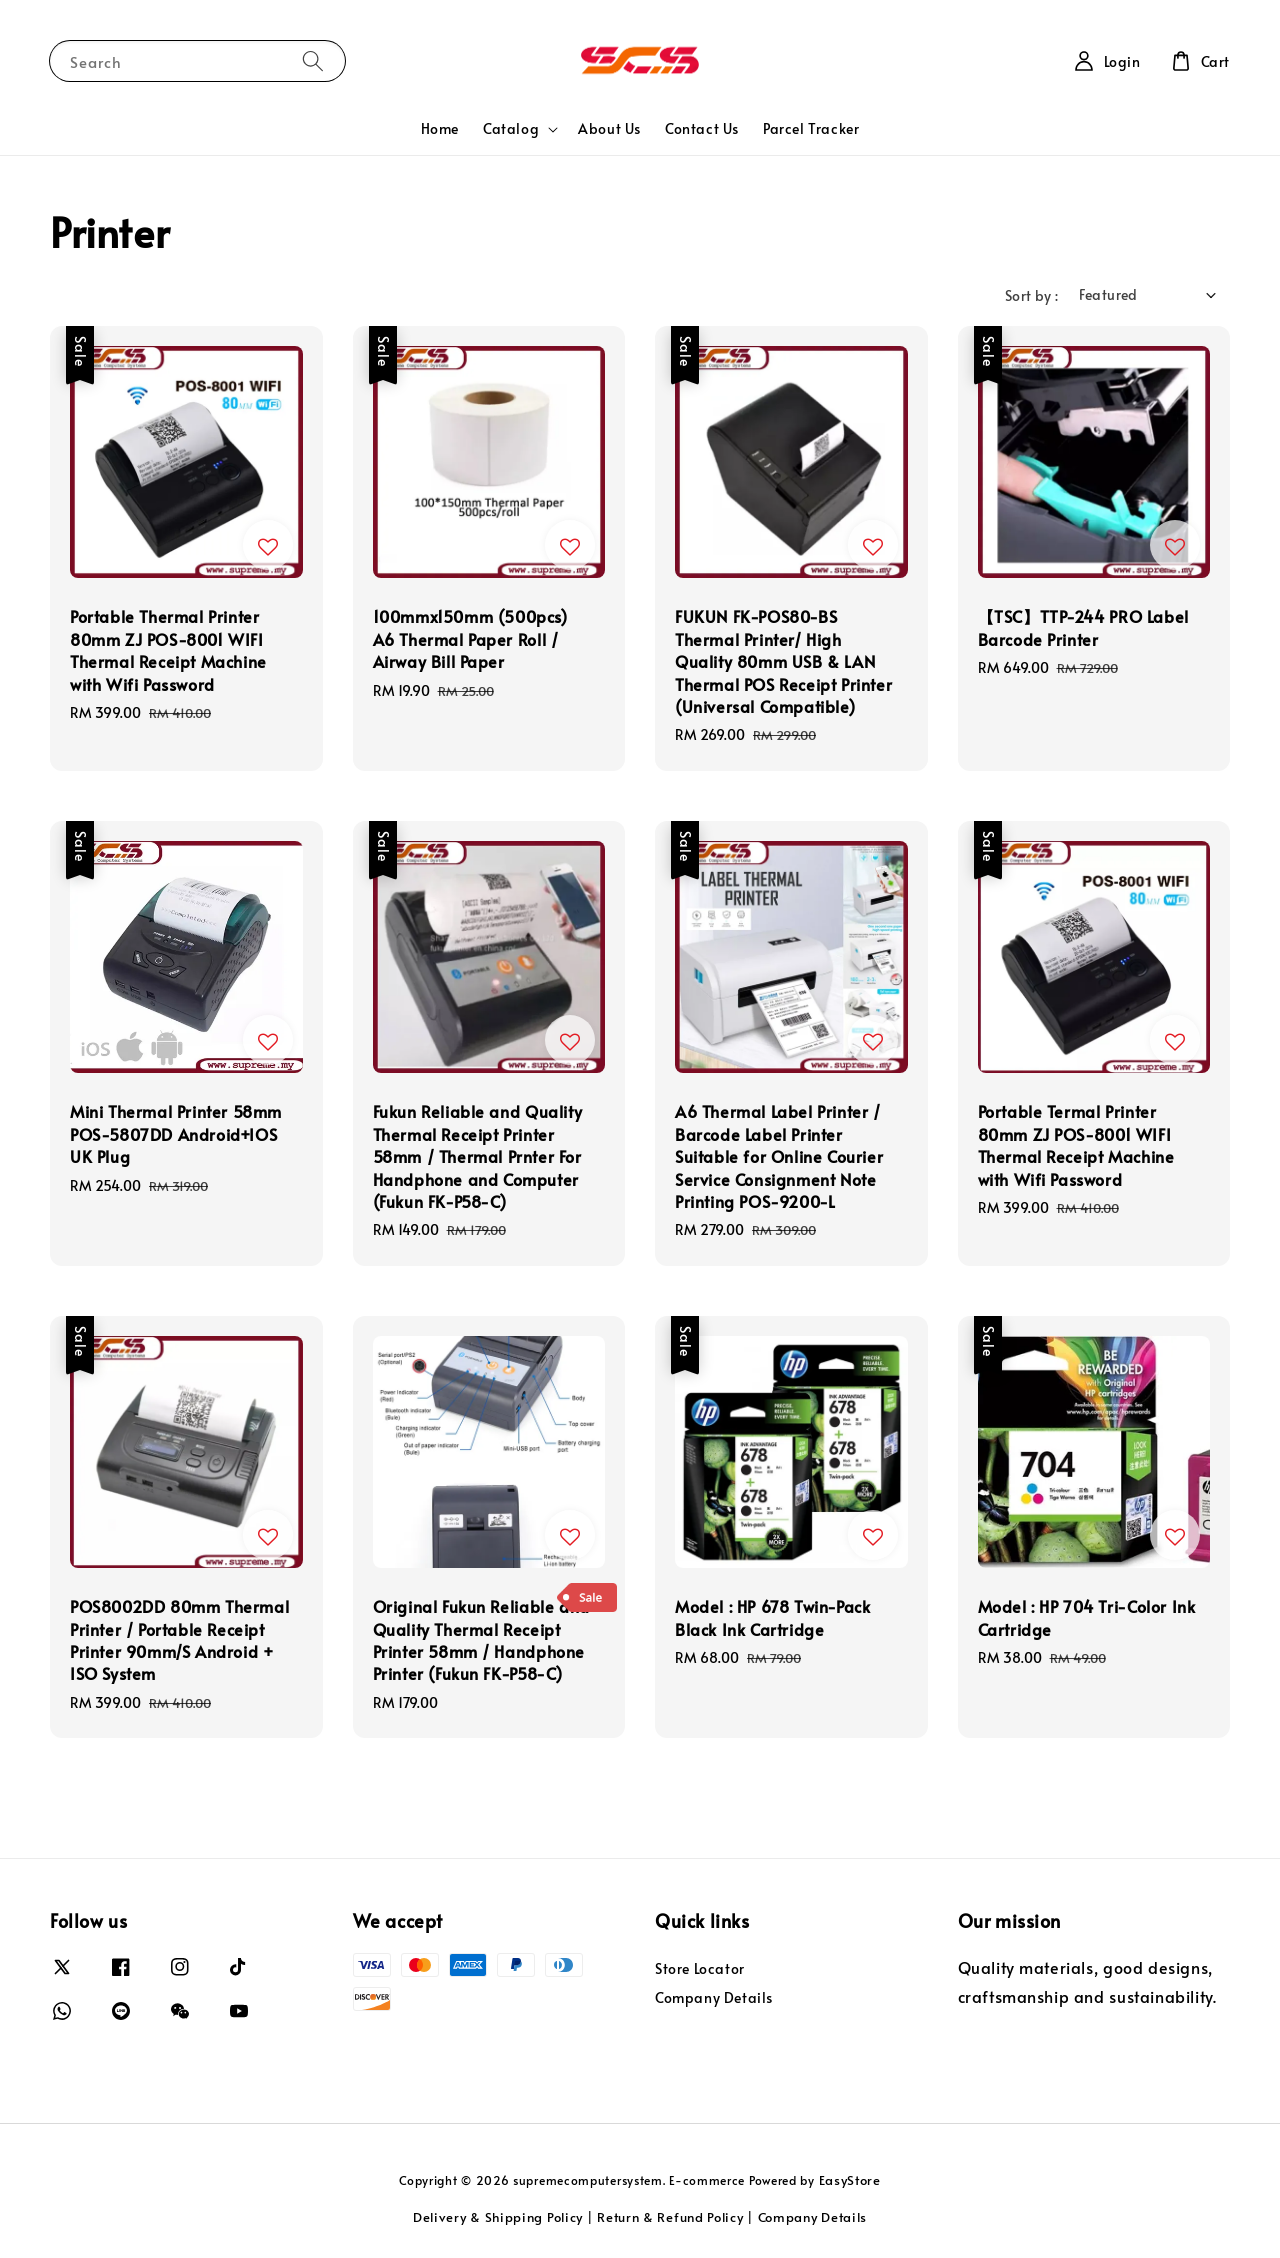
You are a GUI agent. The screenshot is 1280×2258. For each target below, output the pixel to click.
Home (440, 128)
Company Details (714, 1997)
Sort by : (1032, 295)
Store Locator (700, 1969)
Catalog (511, 129)
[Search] (313, 60)
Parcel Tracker (811, 128)
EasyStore (850, 2180)
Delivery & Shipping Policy (498, 2217)
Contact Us (702, 128)
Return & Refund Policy (670, 2217)
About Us (609, 128)
